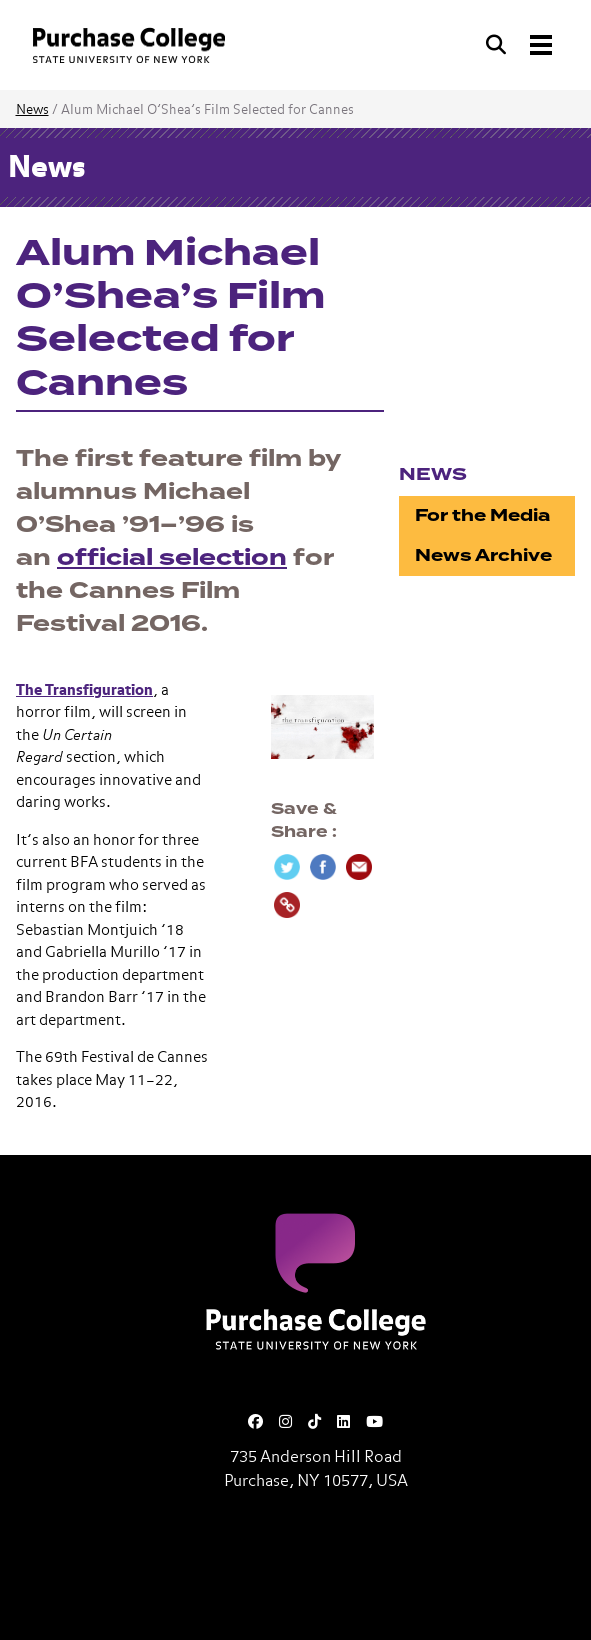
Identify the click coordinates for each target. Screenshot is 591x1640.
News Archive (483, 555)
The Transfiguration (84, 690)
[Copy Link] (287, 905)
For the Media (482, 515)
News (32, 110)
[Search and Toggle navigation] (521, 45)
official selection (172, 557)
